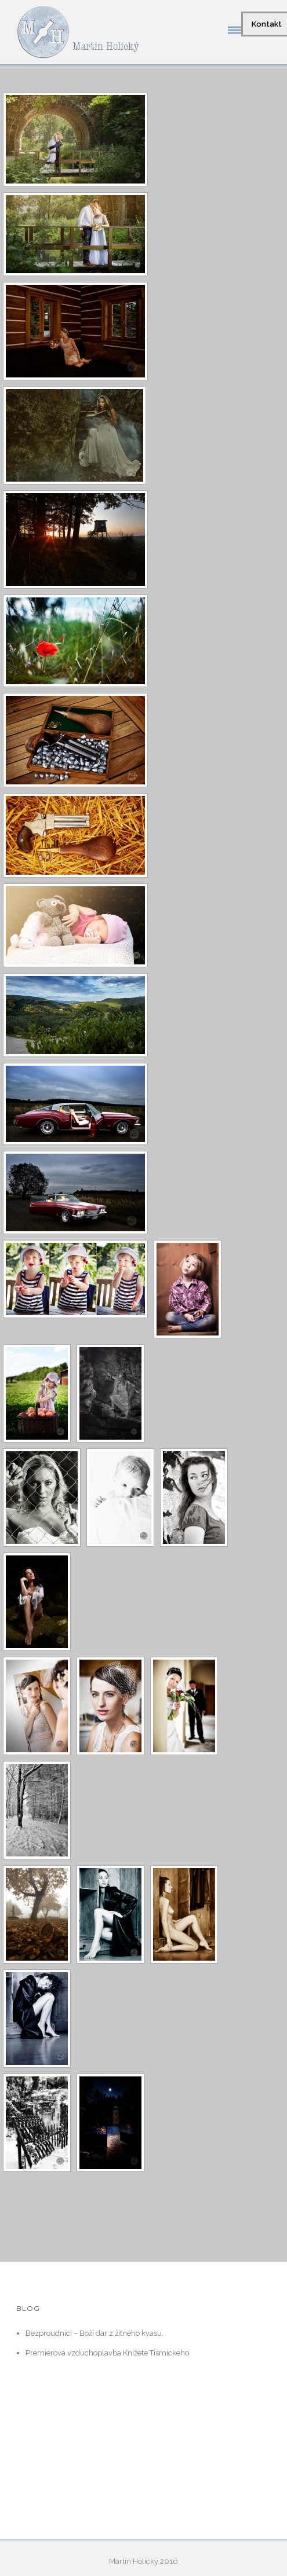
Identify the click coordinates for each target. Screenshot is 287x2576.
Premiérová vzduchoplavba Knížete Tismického (107, 2353)
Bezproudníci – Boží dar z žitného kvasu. (95, 2333)
